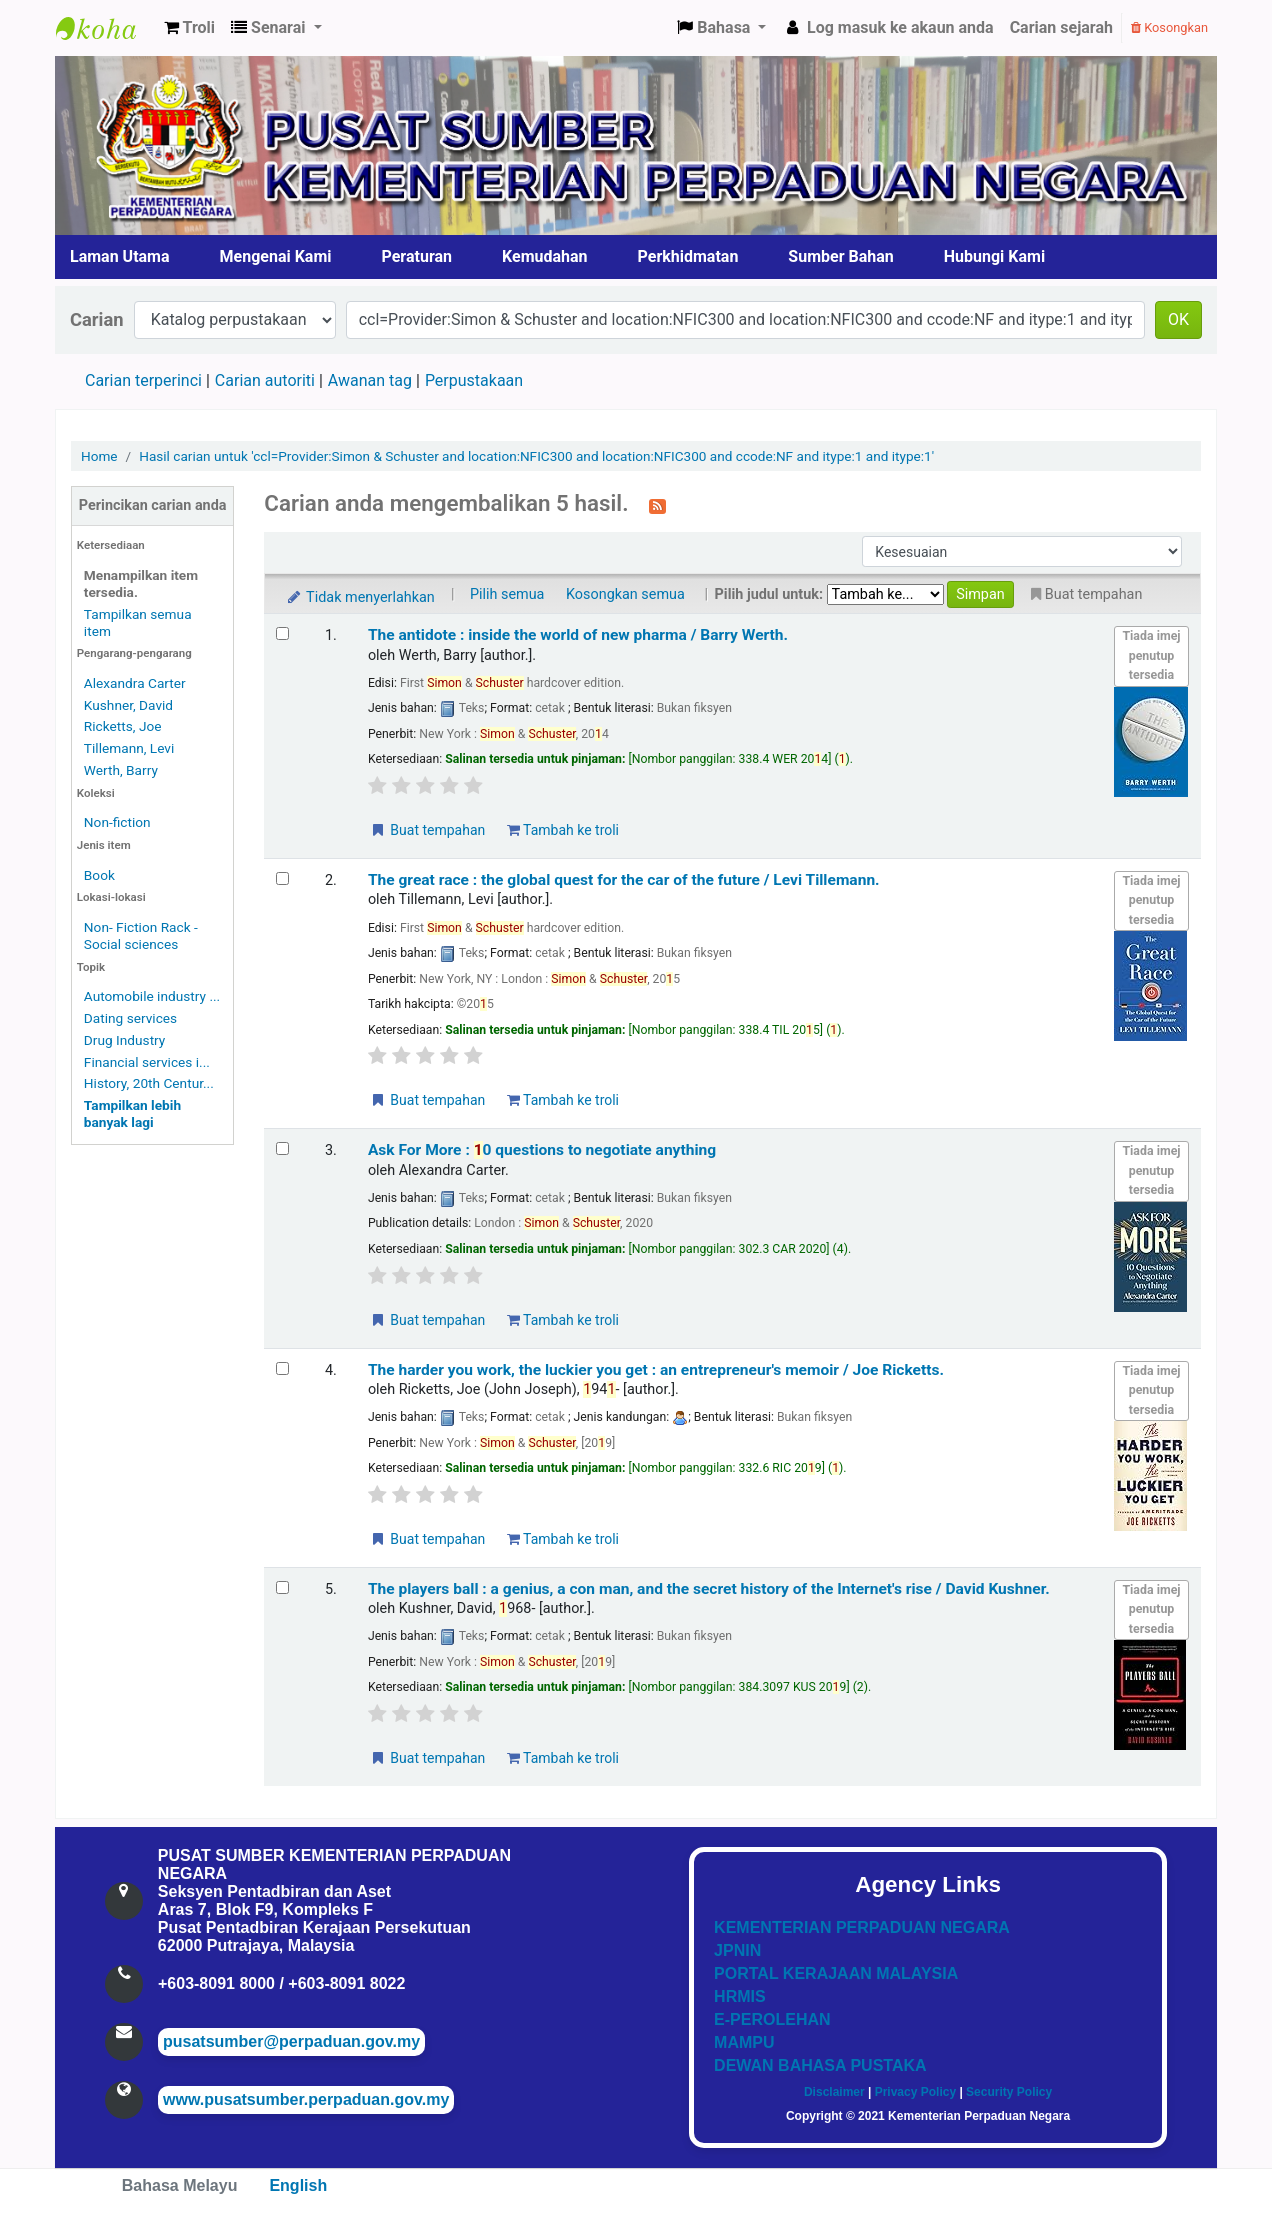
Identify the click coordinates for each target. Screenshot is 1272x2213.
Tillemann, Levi (129, 748)
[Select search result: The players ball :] (282, 1587)
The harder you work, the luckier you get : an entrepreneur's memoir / (656, 1370)
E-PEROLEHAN (772, 2019)
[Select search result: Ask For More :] (282, 1148)
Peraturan (417, 256)
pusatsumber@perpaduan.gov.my (291, 2041)
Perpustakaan (474, 380)
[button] (189, 28)
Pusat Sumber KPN (106, 28)
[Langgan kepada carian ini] (657, 505)
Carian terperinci (143, 380)
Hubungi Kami (994, 256)
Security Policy (1009, 2092)
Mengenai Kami (276, 256)
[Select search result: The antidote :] (282, 633)
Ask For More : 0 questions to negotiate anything (542, 1150)
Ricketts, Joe (123, 726)
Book (99, 875)
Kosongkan (1169, 27)
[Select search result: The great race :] (282, 878)
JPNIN (737, 1950)
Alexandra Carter (135, 683)
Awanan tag (370, 380)
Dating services (130, 1018)
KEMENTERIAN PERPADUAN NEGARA (862, 1927)
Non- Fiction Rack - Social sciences (141, 935)
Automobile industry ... (152, 996)
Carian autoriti (265, 380)
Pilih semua (507, 594)
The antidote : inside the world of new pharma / (578, 635)
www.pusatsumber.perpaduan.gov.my (306, 2099)
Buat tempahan (427, 830)
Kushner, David (128, 705)
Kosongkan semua (625, 594)
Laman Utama (120, 256)
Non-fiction (117, 822)
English (298, 2185)
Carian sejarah (1061, 27)
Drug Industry (124, 1040)
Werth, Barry (121, 770)
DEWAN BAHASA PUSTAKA (820, 2065)
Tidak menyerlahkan (359, 597)
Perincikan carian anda (153, 505)
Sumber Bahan (840, 256)
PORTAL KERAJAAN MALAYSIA (836, 1973)
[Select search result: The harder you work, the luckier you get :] (282, 1368)
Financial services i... (147, 1062)
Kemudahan (545, 256)
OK (1178, 319)
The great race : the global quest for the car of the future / (624, 880)
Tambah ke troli (563, 830)
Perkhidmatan (688, 256)
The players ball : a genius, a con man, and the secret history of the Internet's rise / (709, 1589)
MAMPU (744, 2042)
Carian (97, 319)
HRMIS (740, 1996)
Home (99, 456)
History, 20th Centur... (149, 1083)
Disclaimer (834, 2092)
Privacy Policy (915, 2092)
